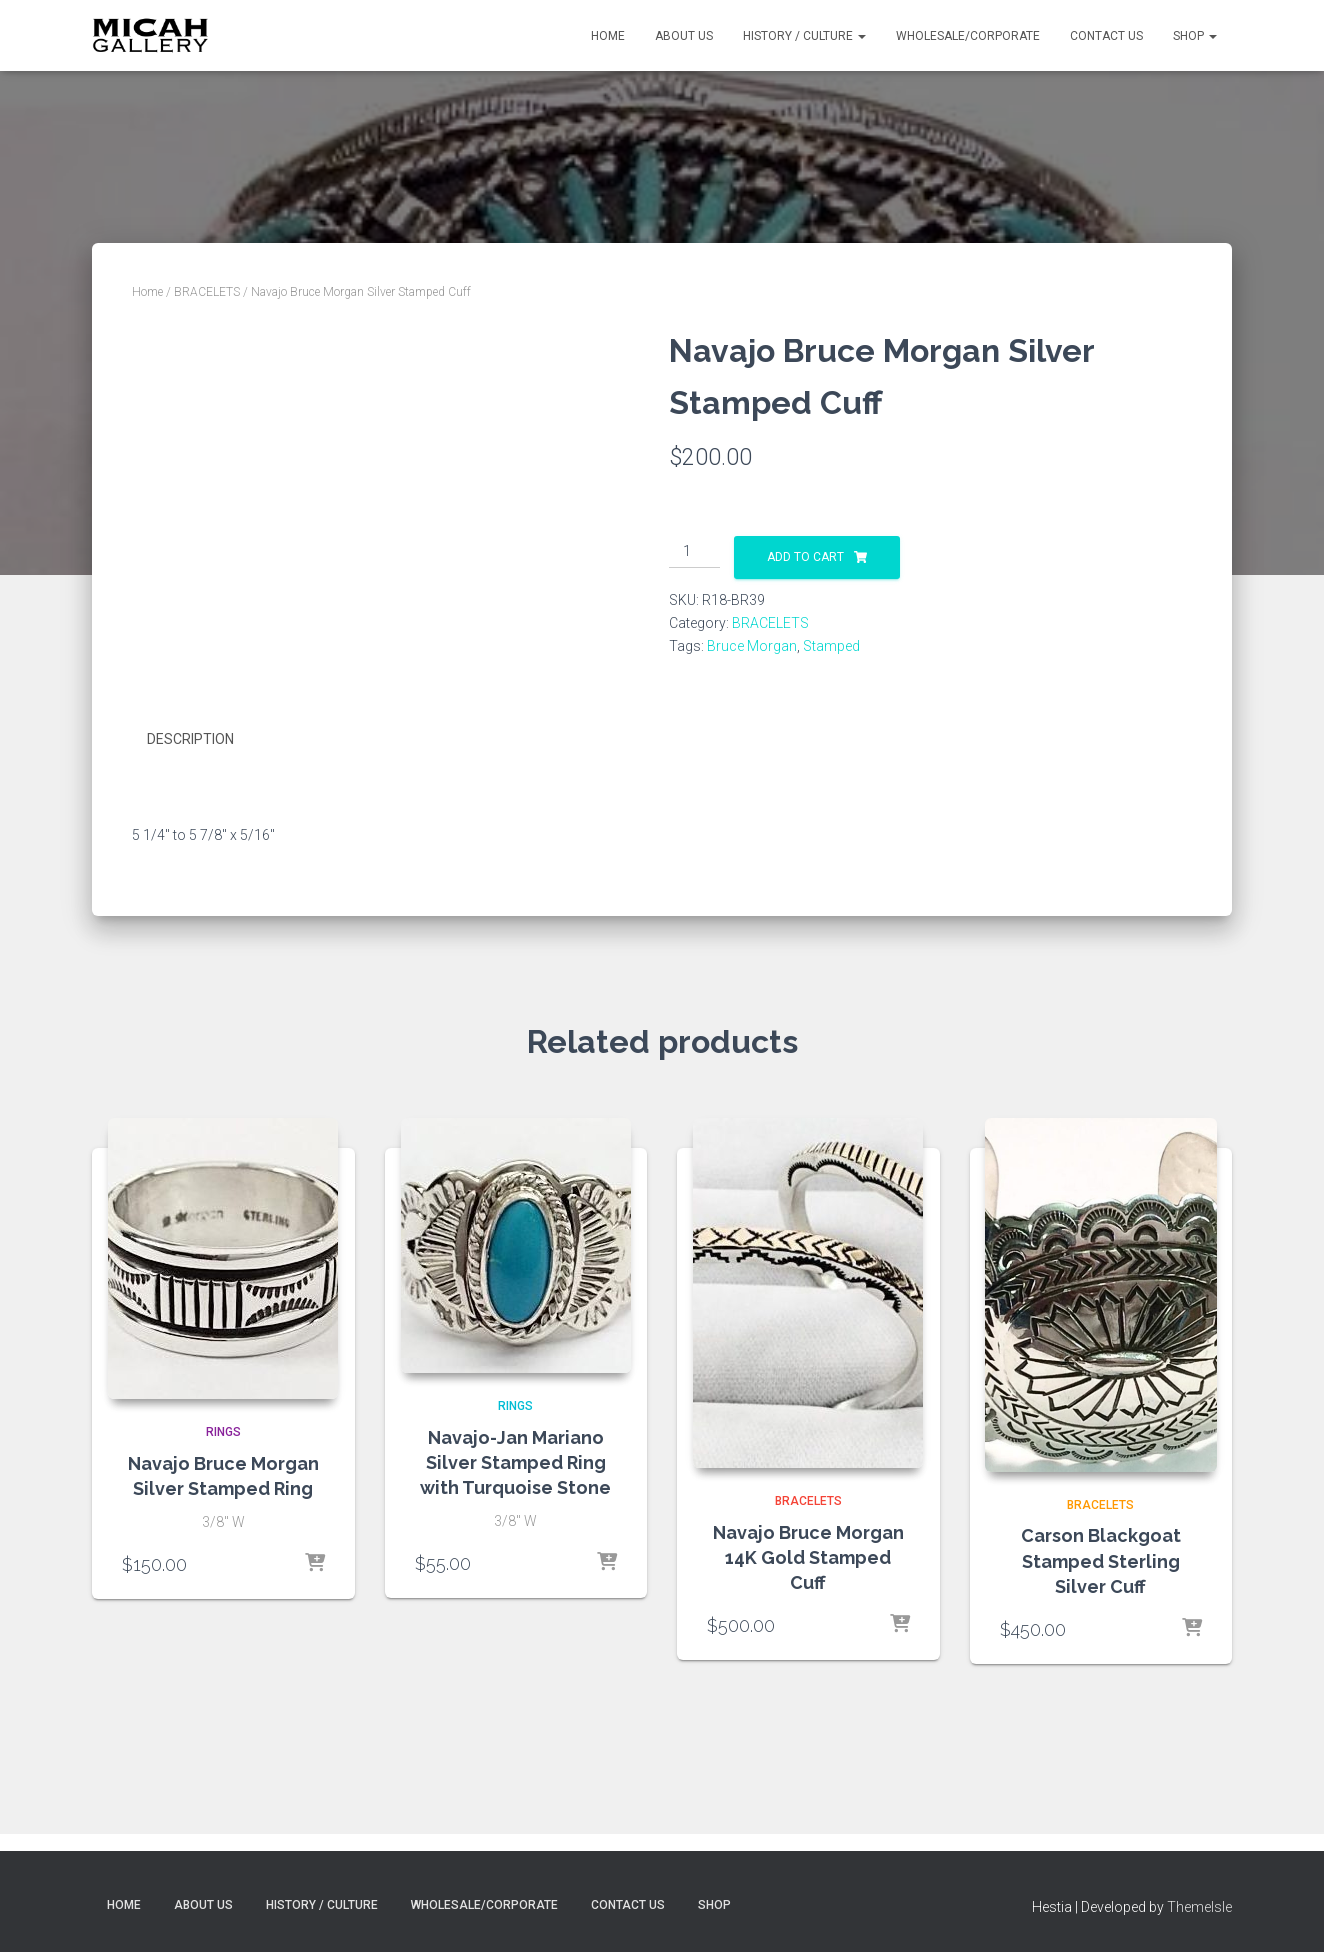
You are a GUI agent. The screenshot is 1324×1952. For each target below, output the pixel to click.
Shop (1195, 36)
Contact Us (1106, 36)
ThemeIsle (1199, 1907)
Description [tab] (190, 739)
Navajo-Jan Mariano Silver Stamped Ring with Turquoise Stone (515, 1462)
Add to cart (805, 557)
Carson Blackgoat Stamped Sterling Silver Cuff (1101, 1560)
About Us (684, 36)
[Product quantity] (694, 552)
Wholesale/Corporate (968, 36)
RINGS (223, 1432)
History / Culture (804, 36)
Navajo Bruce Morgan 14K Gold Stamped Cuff (808, 1557)
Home (608, 36)
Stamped (831, 646)
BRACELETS (207, 292)
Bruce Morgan (752, 646)
